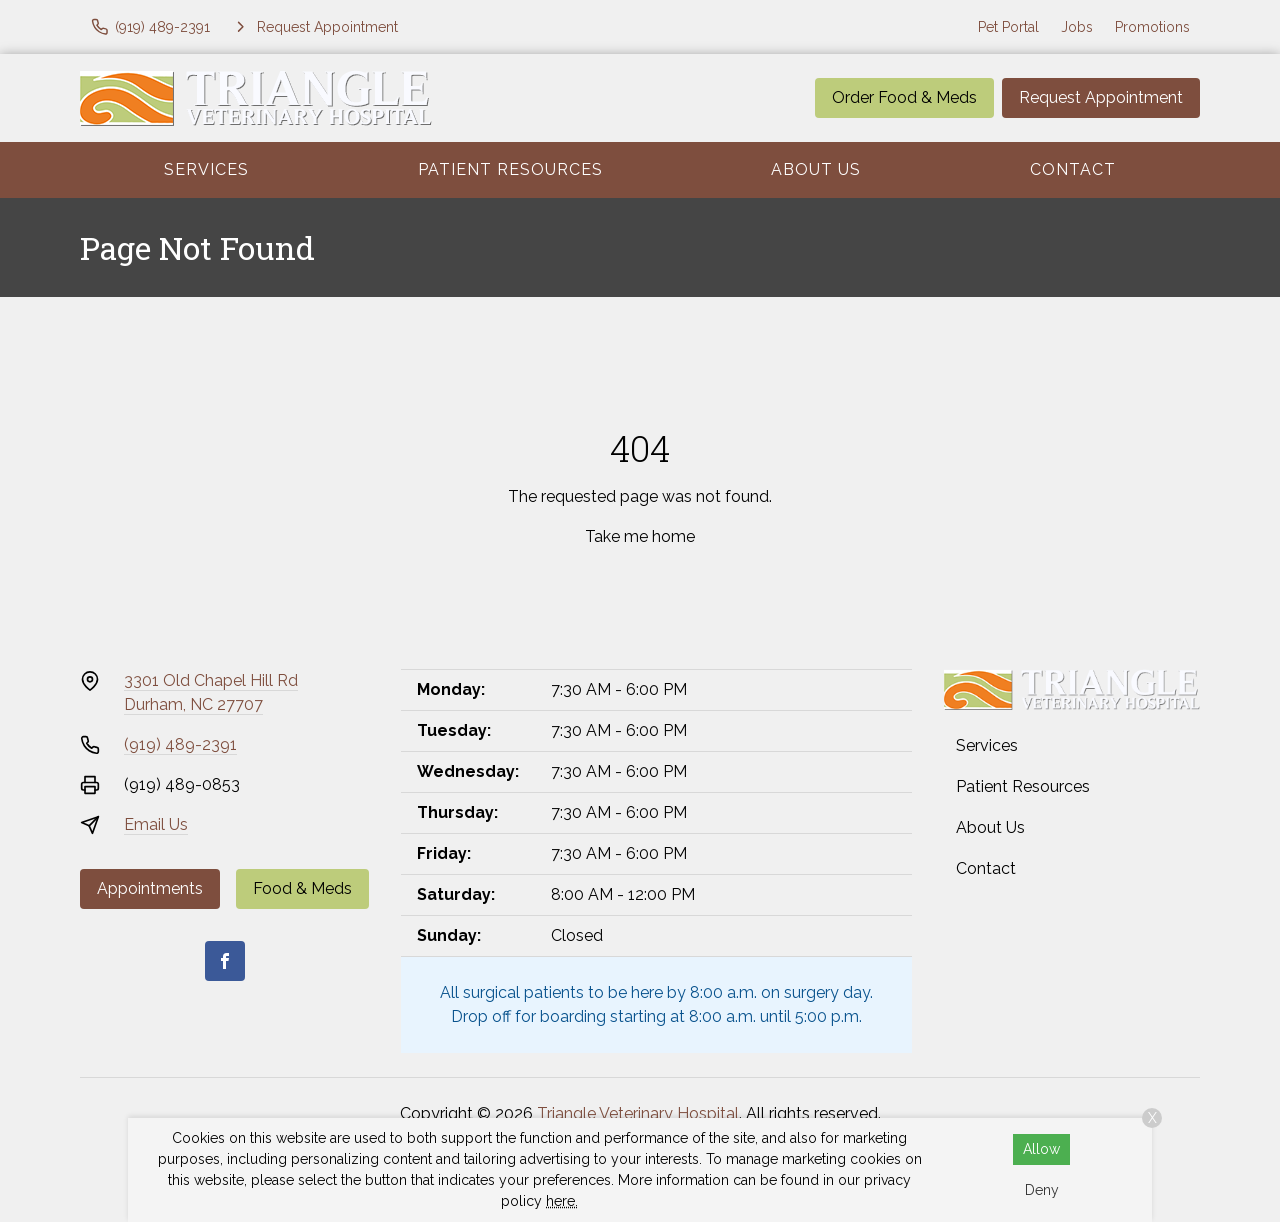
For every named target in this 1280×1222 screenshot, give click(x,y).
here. (562, 1201)
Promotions (1152, 27)
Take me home (640, 536)
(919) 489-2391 (180, 744)
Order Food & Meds (904, 97)
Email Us (156, 824)
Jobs (1077, 27)
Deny (1042, 1190)
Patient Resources (510, 169)
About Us (816, 169)
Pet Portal (1008, 27)
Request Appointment (1101, 97)
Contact (1073, 169)
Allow (1041, 1149)
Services (206, 169)
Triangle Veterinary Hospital (638, 1113)
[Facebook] (225, 961)
